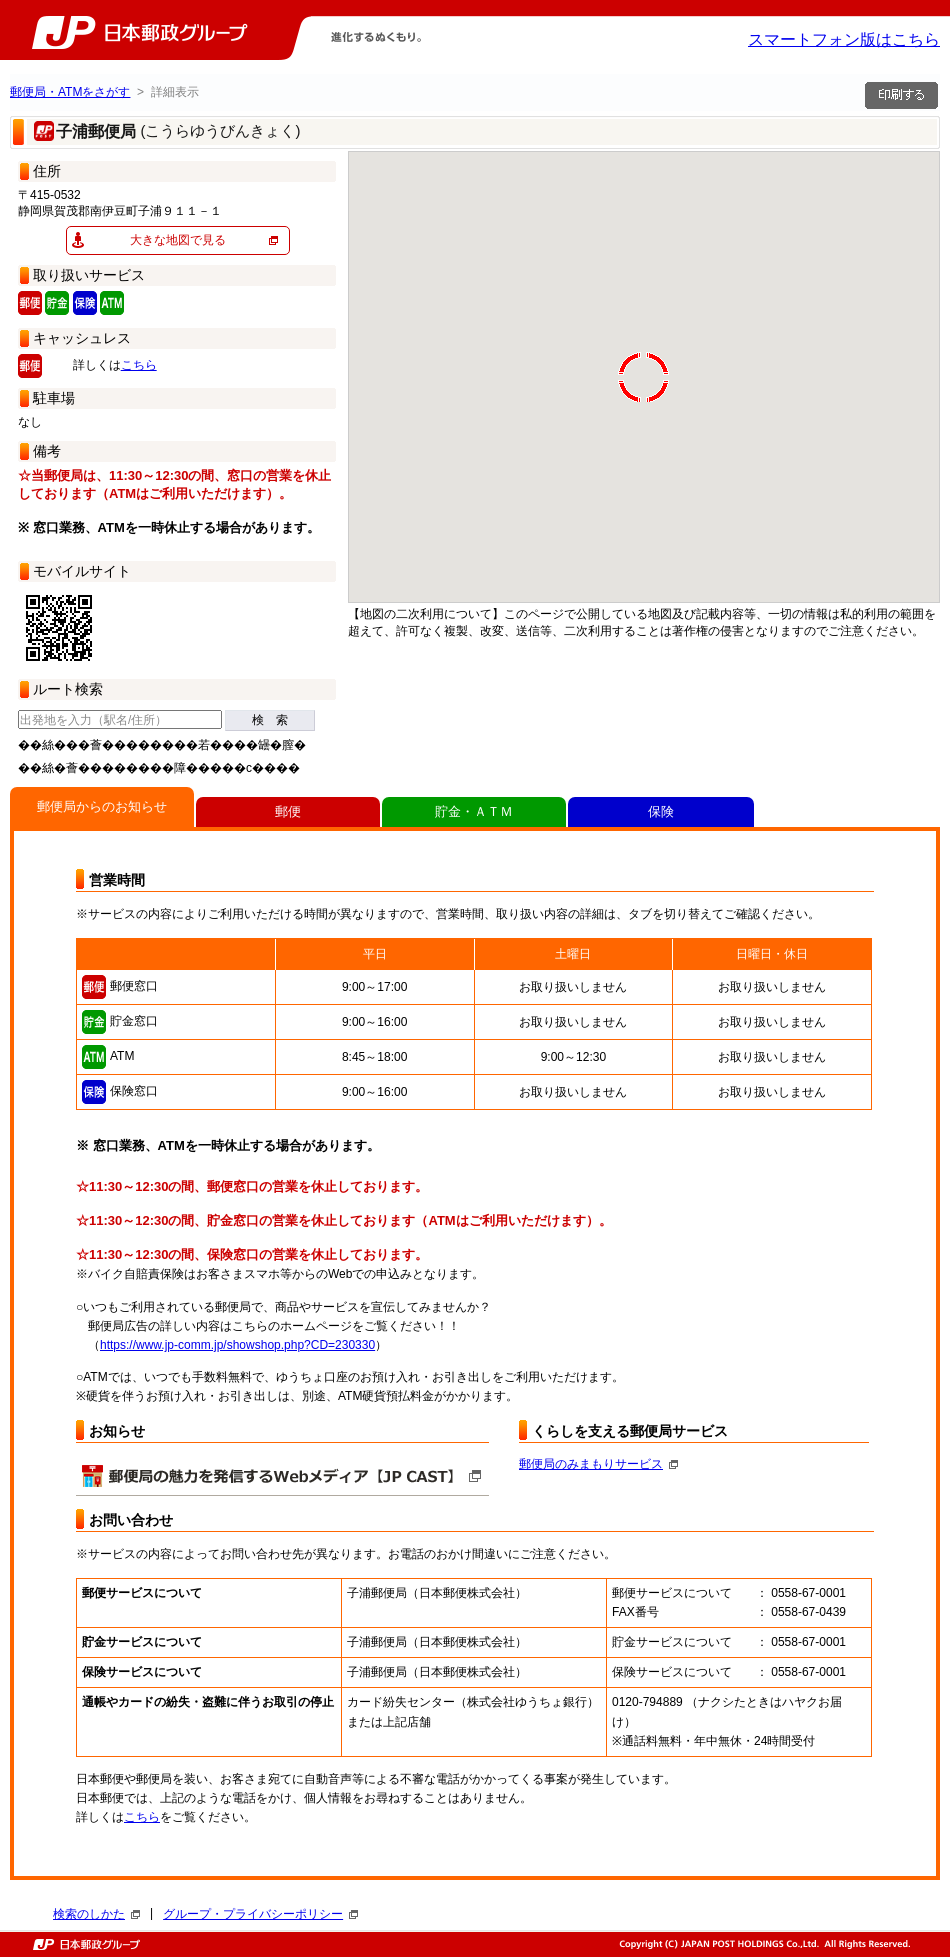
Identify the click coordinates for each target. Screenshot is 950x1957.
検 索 (270, 720)
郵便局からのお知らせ (102, 806)
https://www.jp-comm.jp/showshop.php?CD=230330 (237, 1345)
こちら (139, 365)
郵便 (288, 811)
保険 (661, 811)
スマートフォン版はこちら (844, 39)
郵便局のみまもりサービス (598, 1464)
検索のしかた (96, 1914)
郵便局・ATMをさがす (70, 92)
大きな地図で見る (178, 240)
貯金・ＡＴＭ (474, 811)
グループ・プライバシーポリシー (260, 1914)
